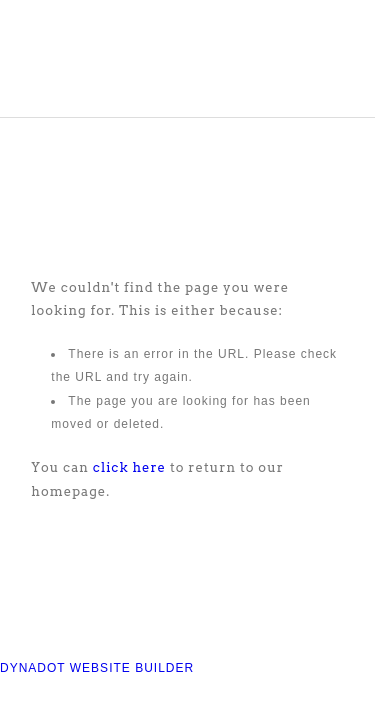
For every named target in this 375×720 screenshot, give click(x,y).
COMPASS (124, 66)
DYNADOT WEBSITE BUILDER (97, 668)
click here (129, 467)
